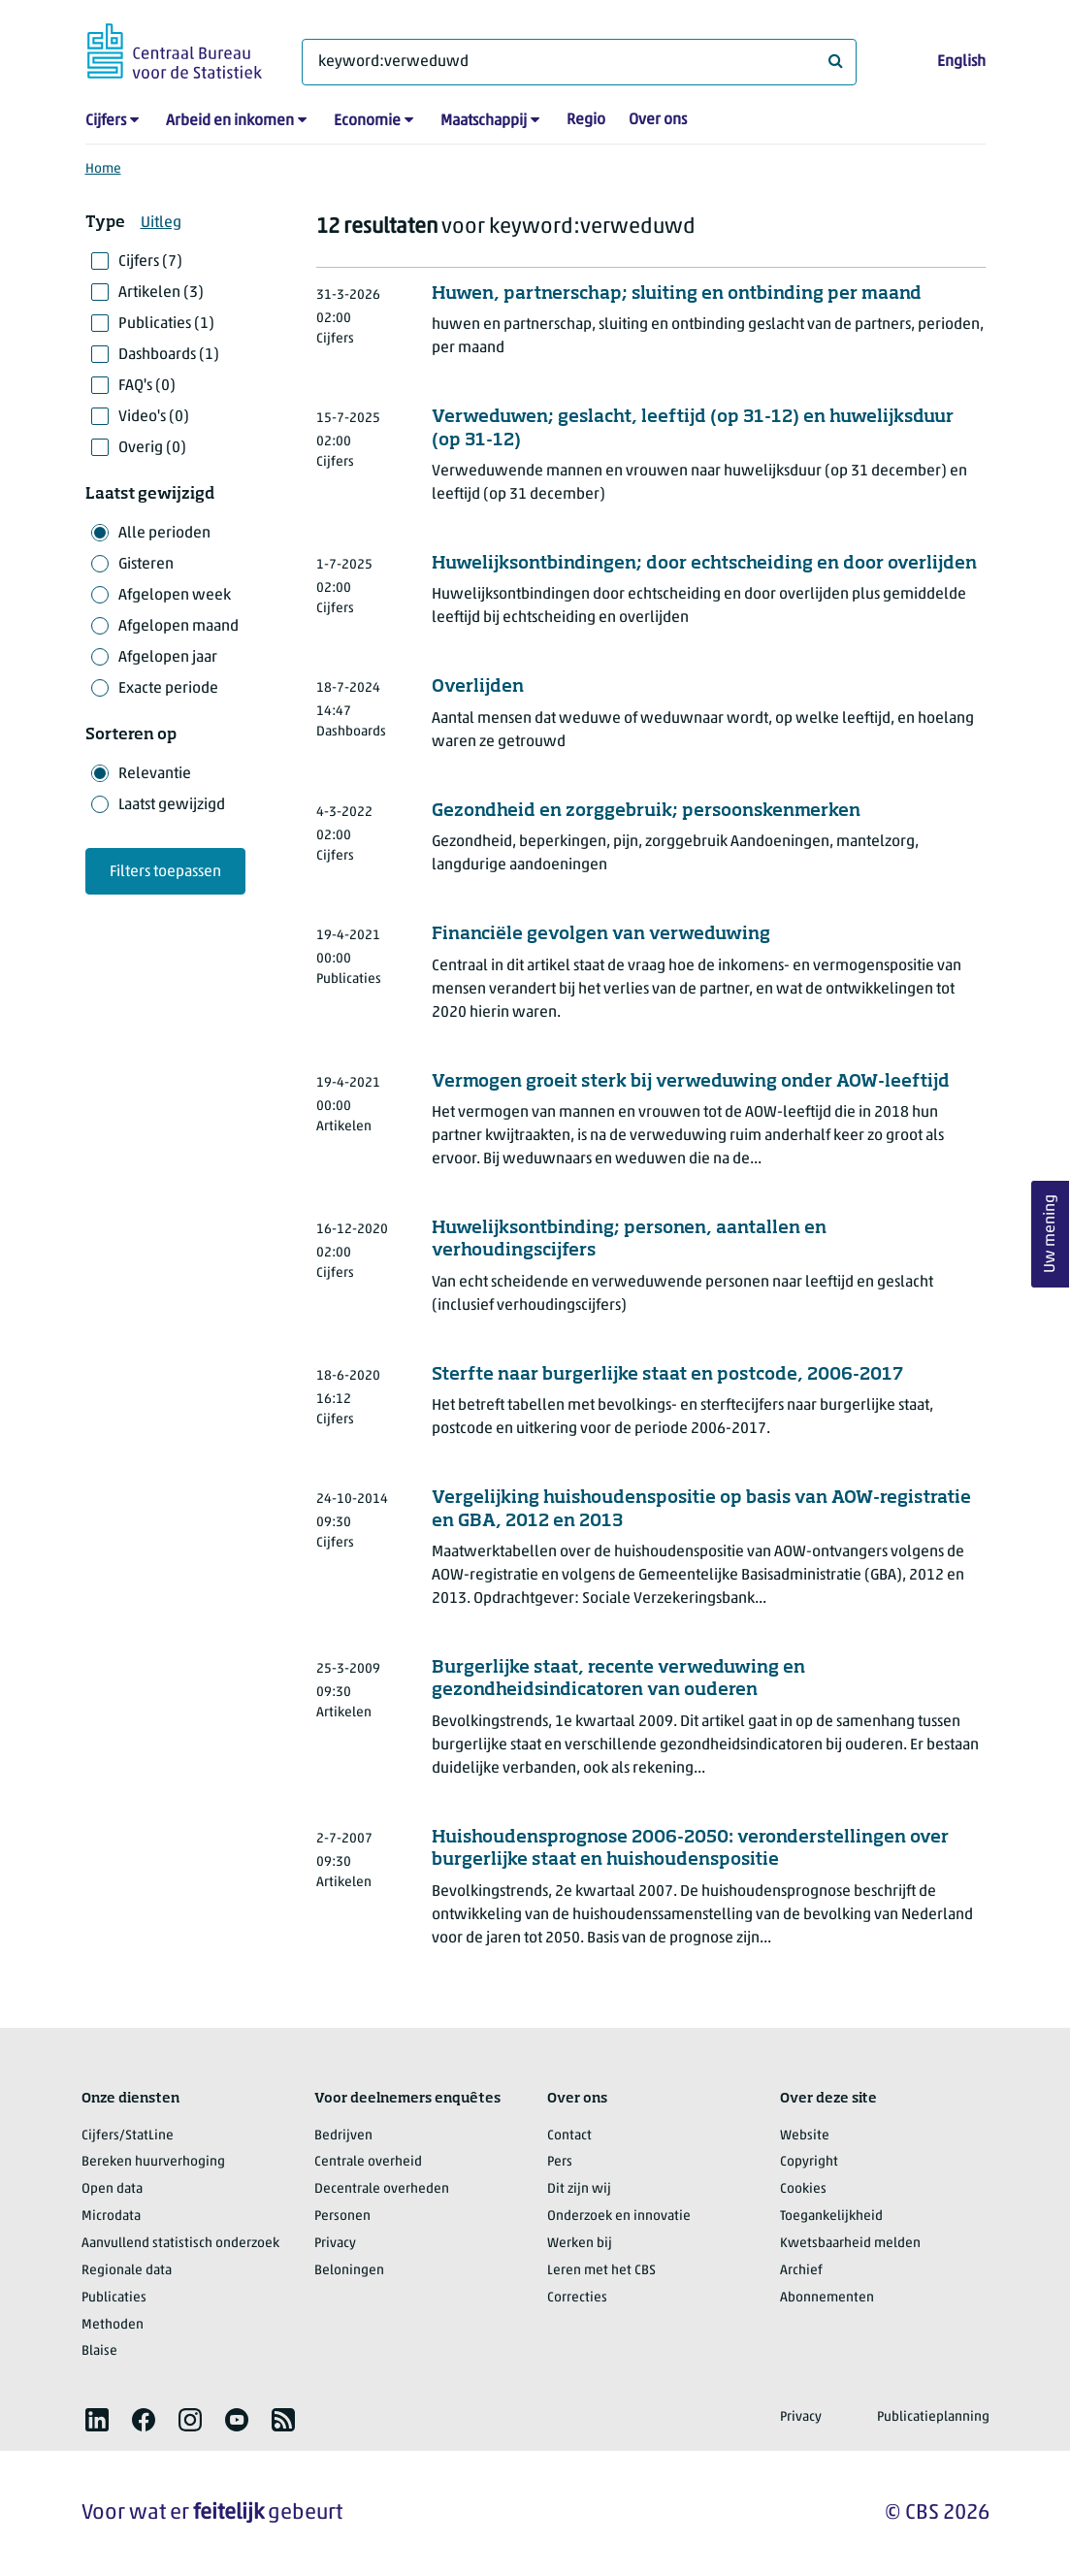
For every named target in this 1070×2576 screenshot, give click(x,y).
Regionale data (126, 2271)
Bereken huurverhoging (153, 2162)
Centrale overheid (368, 2162)
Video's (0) (153, 417)
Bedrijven (343, 2136)
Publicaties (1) (166, 324)
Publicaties (113, 2298)
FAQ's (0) (147, 386)
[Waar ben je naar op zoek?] (579, 62)
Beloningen (349, 2271)
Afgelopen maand (178, 627)
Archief (801, 2271)
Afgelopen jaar (167, 658)
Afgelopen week (174, 595)
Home (103, 169)
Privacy (335, 2243)
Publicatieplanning (933, 2417)
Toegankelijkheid (831, 2216)
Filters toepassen (165, 872)
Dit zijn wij (579, 2189)
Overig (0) (152, 448)
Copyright (809, 2162)
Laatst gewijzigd (171, 805)
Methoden (112, 2325)
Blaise (99, 2351)
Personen (342, 2216)
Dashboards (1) (168, 355)
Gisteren (146, 564)
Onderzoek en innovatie (619, 2216)
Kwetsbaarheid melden (850, 2243)
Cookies (803, 2189)
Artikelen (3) (161, 293)
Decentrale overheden (381, 2189)
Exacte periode (168, 689)
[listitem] (97, 2419)
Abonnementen (827, 2298)
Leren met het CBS (601, 2271)
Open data (112, 2189)
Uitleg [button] (161, 223)
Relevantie (154, 774)
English (961, 62)
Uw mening (1050, 1233)
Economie (367, 121)
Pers (559, 2162)
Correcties (577, 2298)
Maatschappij (483, 121)
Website (804, 2136)
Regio (586, 120)
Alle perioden (164, 533)
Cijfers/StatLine (127, 2136)
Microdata (111, 2216)
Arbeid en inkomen (230, 121)
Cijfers (105, 121)
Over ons (658, 120)
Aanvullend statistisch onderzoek (180, 2243)
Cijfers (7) (150, 262)
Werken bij (579, 2243)
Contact (569, 2136)
